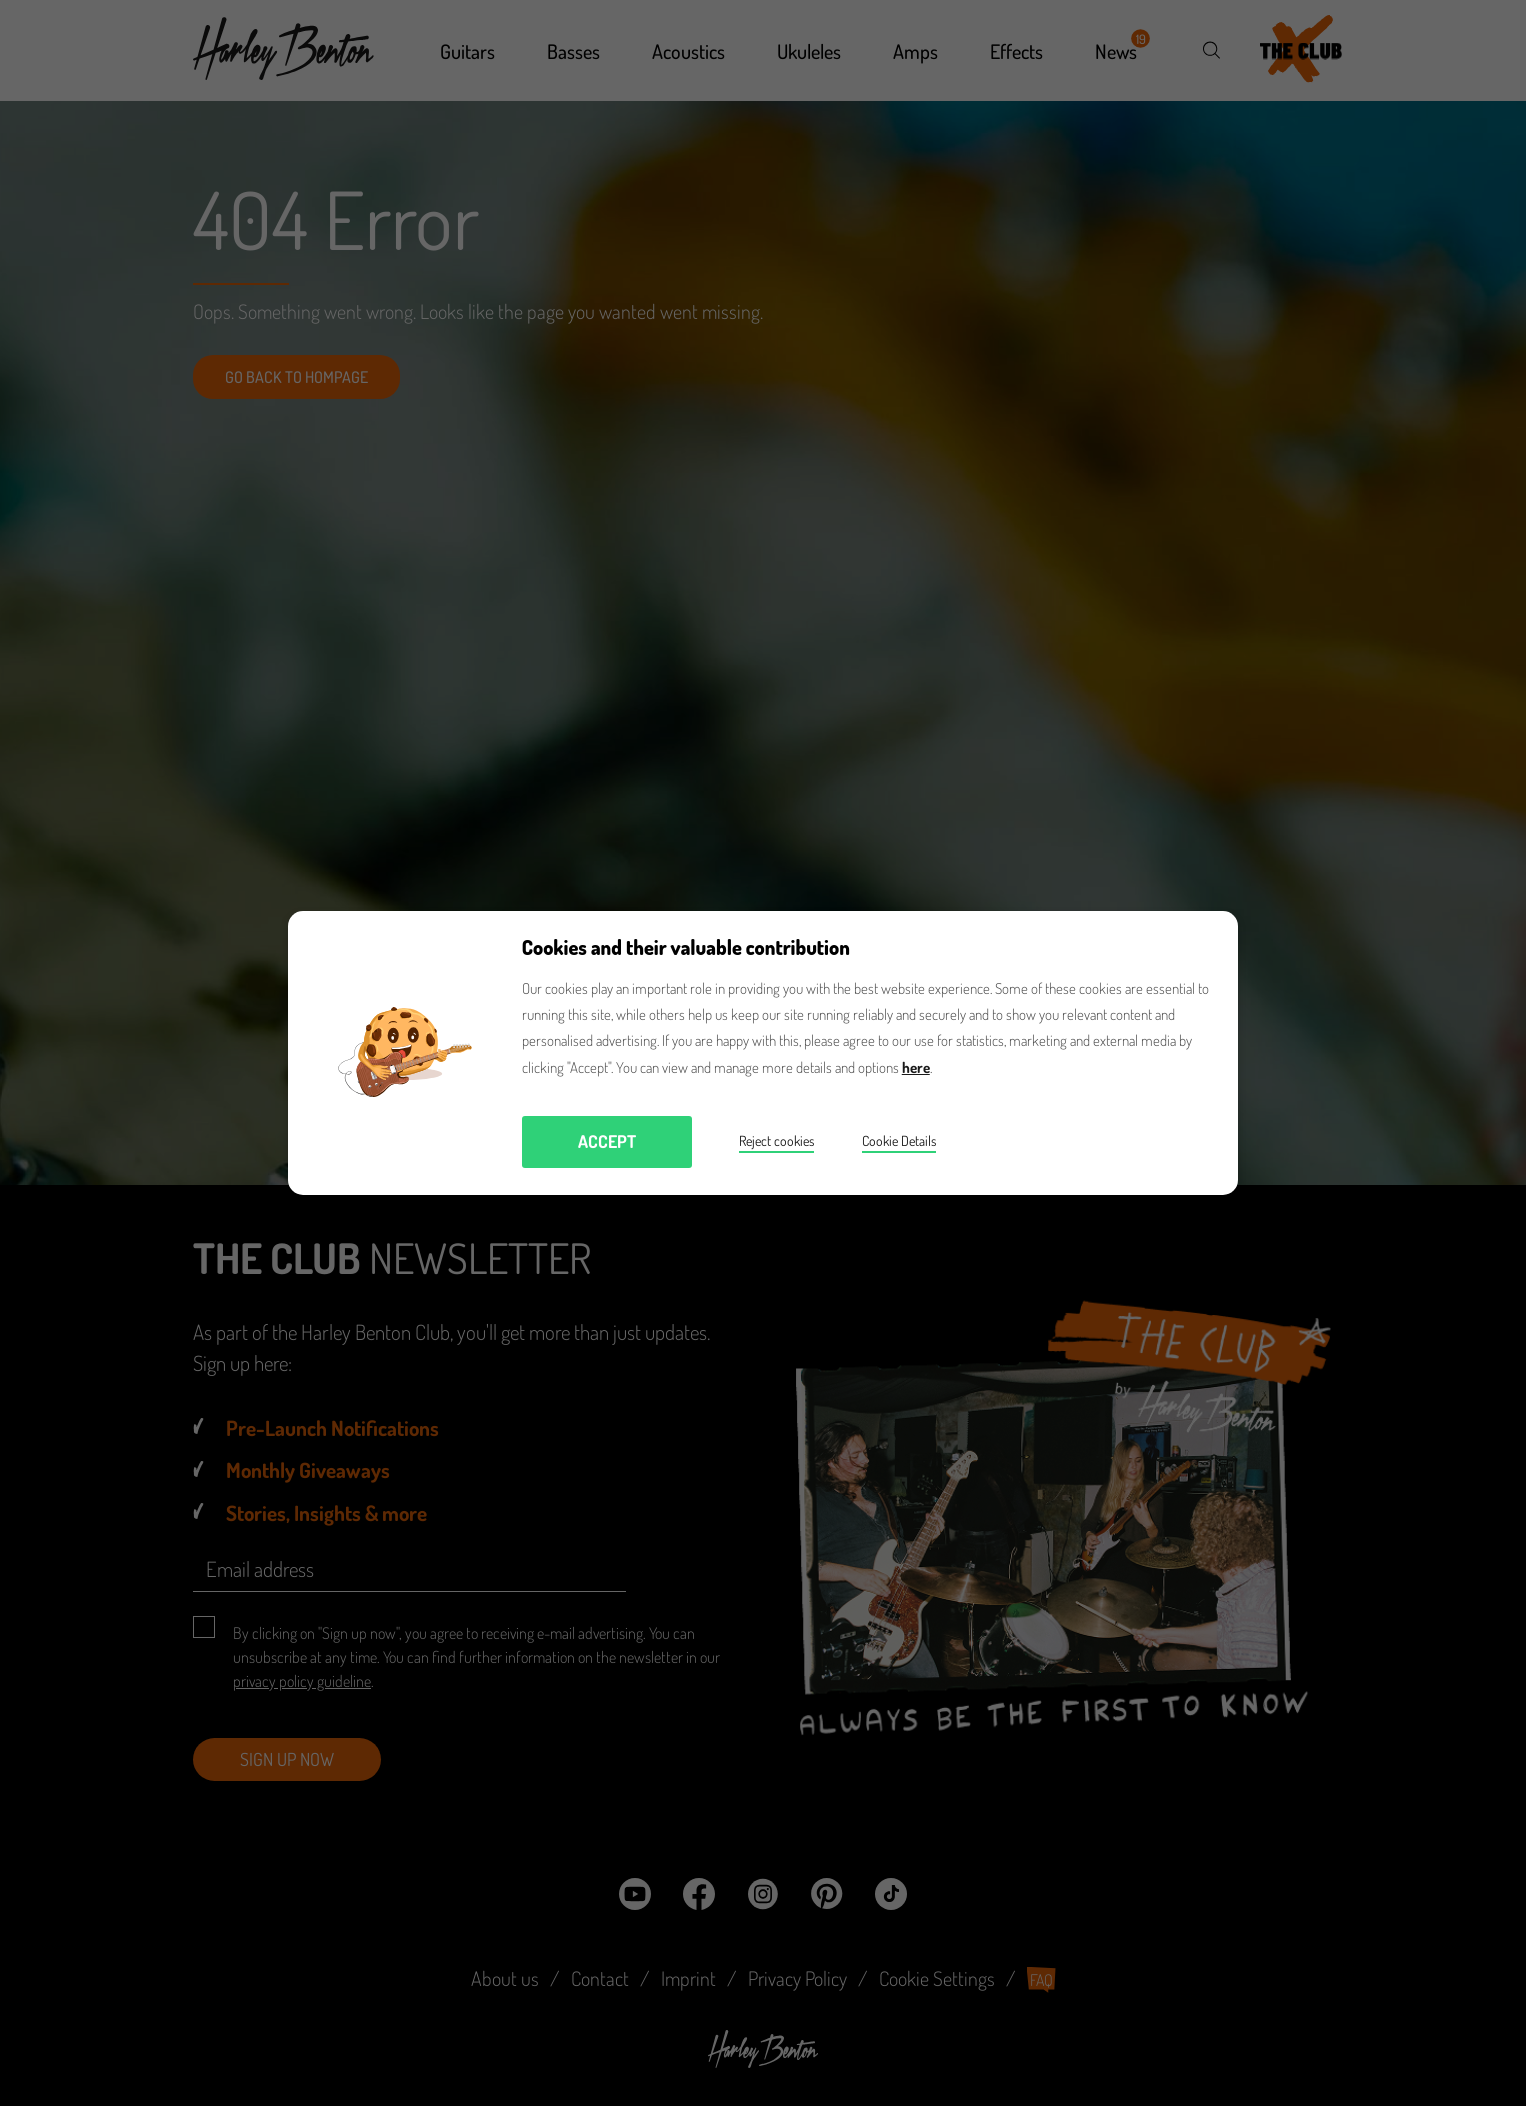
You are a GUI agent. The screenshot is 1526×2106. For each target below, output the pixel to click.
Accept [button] (607, 1141)
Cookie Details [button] (899, 1140)
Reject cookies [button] (776, 1140)
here (916, 1067)
